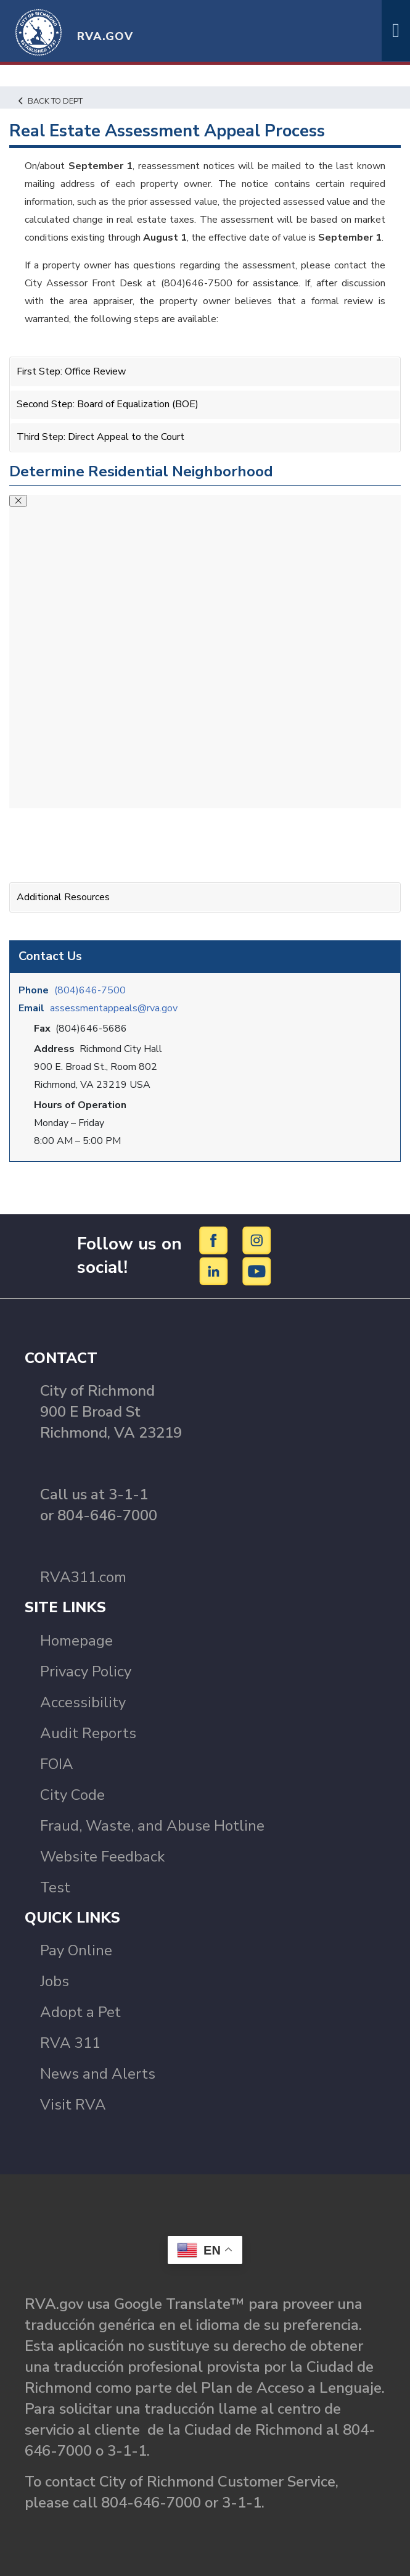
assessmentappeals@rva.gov (114, 1008)
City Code (72, 1795)
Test (55, 1887)
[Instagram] (257, 1239)
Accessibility (83, 1702)
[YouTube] (257, 1270)
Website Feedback (102, 1856)
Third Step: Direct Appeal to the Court (100, 437)
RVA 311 (70, 2043)
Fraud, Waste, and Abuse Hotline (152, 1826)
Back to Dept (50, 101)
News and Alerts (97, 2074)
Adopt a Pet (80, 2012)
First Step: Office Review (71, 371)
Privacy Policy (85, 1671)
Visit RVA (73, 2104)
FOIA (56, 1764)
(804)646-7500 (90, 990)
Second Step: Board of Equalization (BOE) (108, 404)
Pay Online (76, 1950)
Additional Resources (63, 897)
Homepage (76, 1640)
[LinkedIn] (215, 1270)
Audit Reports (88, 1733)
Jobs (54, 1981)
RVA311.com (83, 1577)
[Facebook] (215, 1239)
